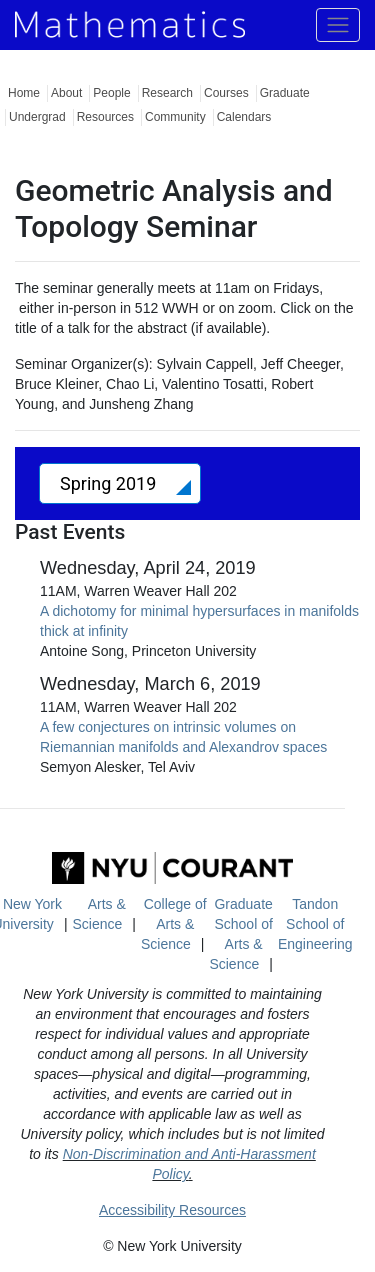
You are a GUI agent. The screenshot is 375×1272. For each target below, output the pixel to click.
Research (167, 93)
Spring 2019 (110, 483)
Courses (226, 93)
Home (24, 93)
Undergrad (37, 117)
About (66, 93)
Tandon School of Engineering (315, 924)
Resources (105, 117)
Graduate (285, 93)
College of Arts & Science (174, 924)
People (111, 93)
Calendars (244, 117)
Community (175, 117)
